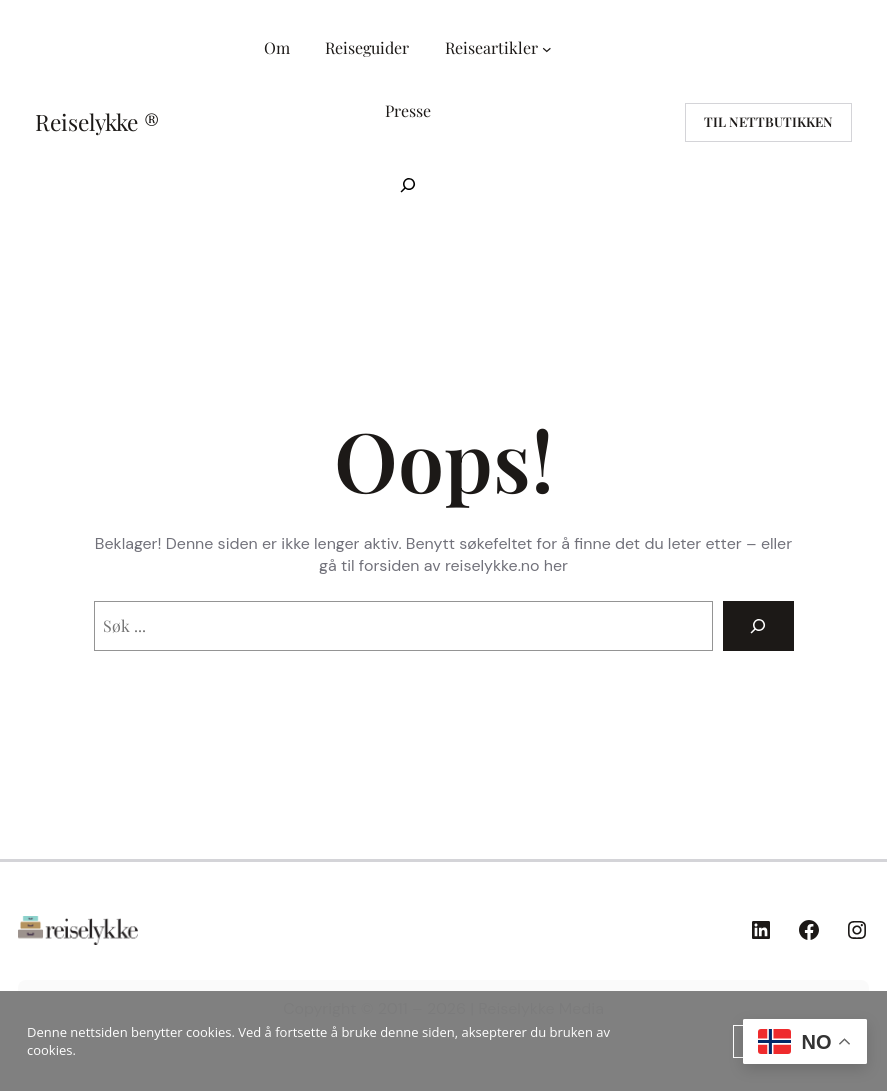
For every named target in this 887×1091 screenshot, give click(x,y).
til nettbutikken (768, 121)
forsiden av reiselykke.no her (463, 565)
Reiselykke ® (97, 122)
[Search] (758, 625)
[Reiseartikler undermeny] (547, 49)
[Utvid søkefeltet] (407, 184)
